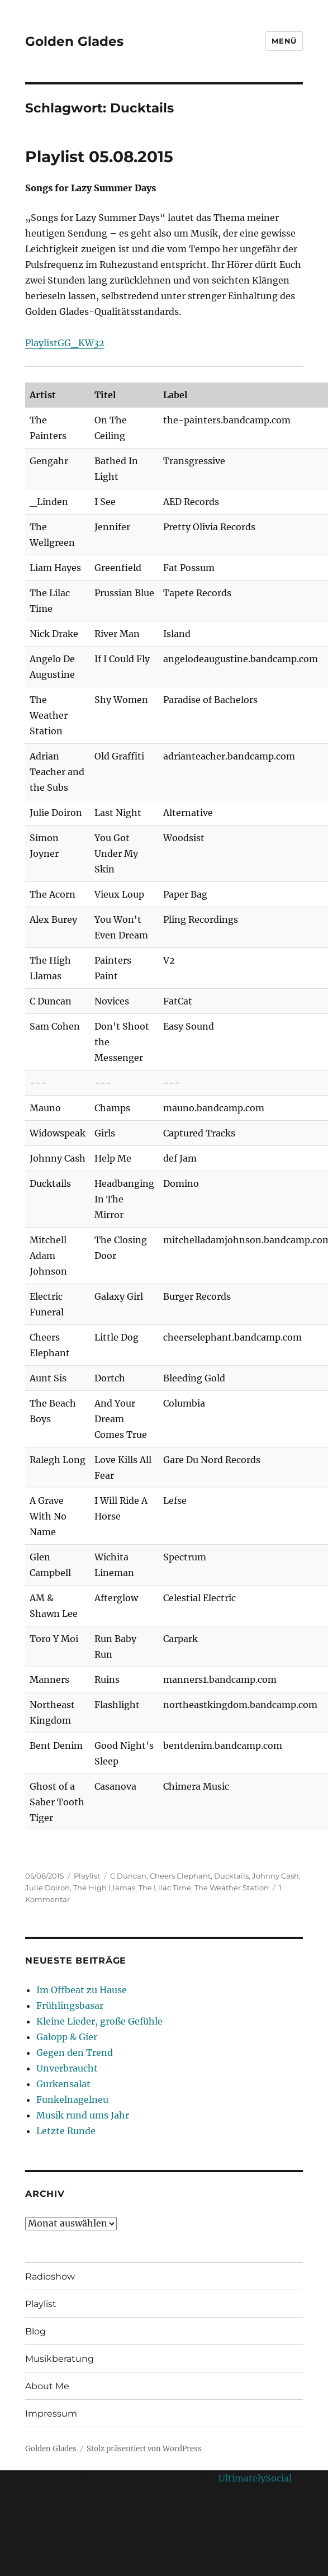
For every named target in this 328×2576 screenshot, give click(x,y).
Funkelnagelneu (72, 2099)
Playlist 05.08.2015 (99, 156)
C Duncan (128, 1875)
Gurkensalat (63, 2083)
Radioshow (50, 2276)
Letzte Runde (66, 2130)
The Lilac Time (165, 1887)
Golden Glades (74, 41)
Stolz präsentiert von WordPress (144, 2449)
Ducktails (231, 1875)
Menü (284, 40)
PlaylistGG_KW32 (64, 342)
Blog (35, 2331)
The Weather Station (231, 1887)
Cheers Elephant (180, 1875)
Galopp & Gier (66, 2036)
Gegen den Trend (74, 2052)
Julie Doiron (47, 1887)
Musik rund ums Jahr (82, 2115)
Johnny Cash (275, 1875)
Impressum (51, 2413)
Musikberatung (59, 2358)
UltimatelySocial (255, 2478)
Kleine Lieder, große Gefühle (99, 2021)
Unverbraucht (67, 2068)
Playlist (87, 1875)
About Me (47, 2386)
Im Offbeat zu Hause (81, 1989)
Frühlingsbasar (69, 2005)
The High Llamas (104, 1887)
